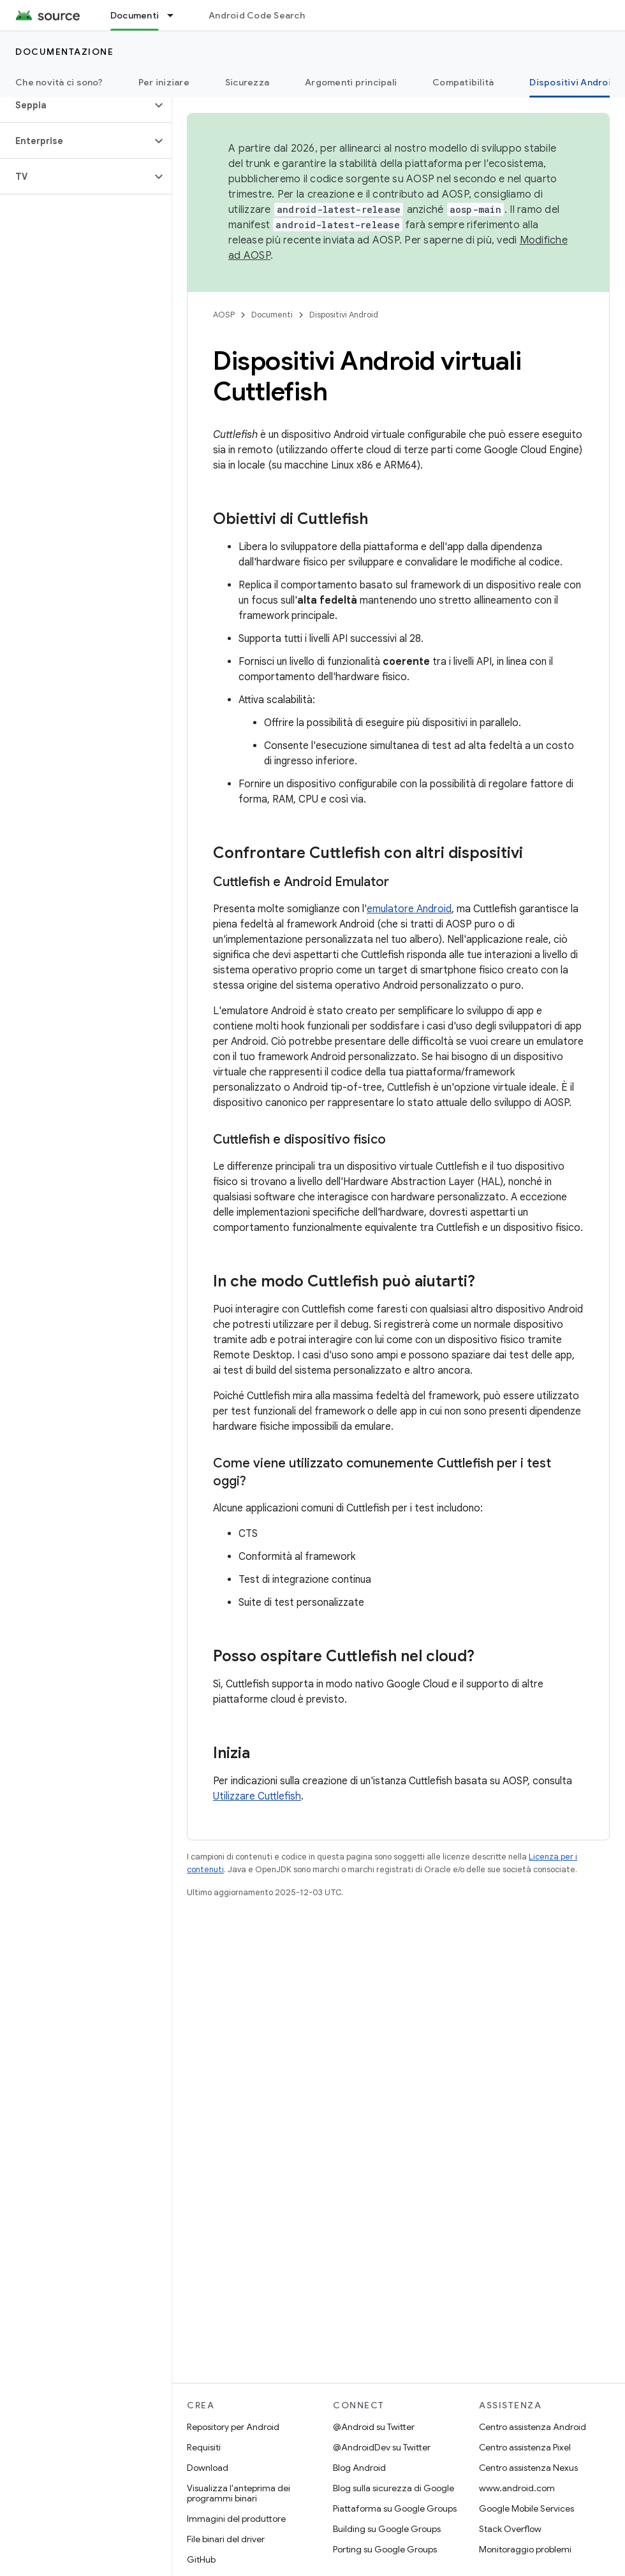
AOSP (224, 314)
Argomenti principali (351, 82)
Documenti (272, 314)
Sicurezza (247, 82)
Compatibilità (463, 82)
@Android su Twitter (374, 2427)
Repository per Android (233, 2427)
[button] (75, 105)
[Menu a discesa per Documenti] (176, 15)
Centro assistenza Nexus (528, 2467)
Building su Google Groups (387, 2529)
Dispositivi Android (343, 314)
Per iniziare (163, 82)
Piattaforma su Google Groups (395, 2508)
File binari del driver (226, 2539)
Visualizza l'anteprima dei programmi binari (238, 2493)
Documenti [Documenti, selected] (134, 15)
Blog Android (359, 2467)
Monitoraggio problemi (525, 2549)
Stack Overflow (510, 2529)
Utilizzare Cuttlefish (257, 1796)
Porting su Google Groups (385, 2549)
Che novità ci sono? (59, 82)
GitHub (201, 2559)
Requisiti (204, 2447)
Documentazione (64, 51)
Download (207, 2467)
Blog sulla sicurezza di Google (393, 2488)
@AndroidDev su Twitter (381, 2447)
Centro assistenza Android (532, 2427)
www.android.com (517, 2488)
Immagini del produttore (236, 2518)
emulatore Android (409, 909)
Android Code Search (257, 15)
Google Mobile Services (526, 2508)
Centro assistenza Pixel (525, 2447)
